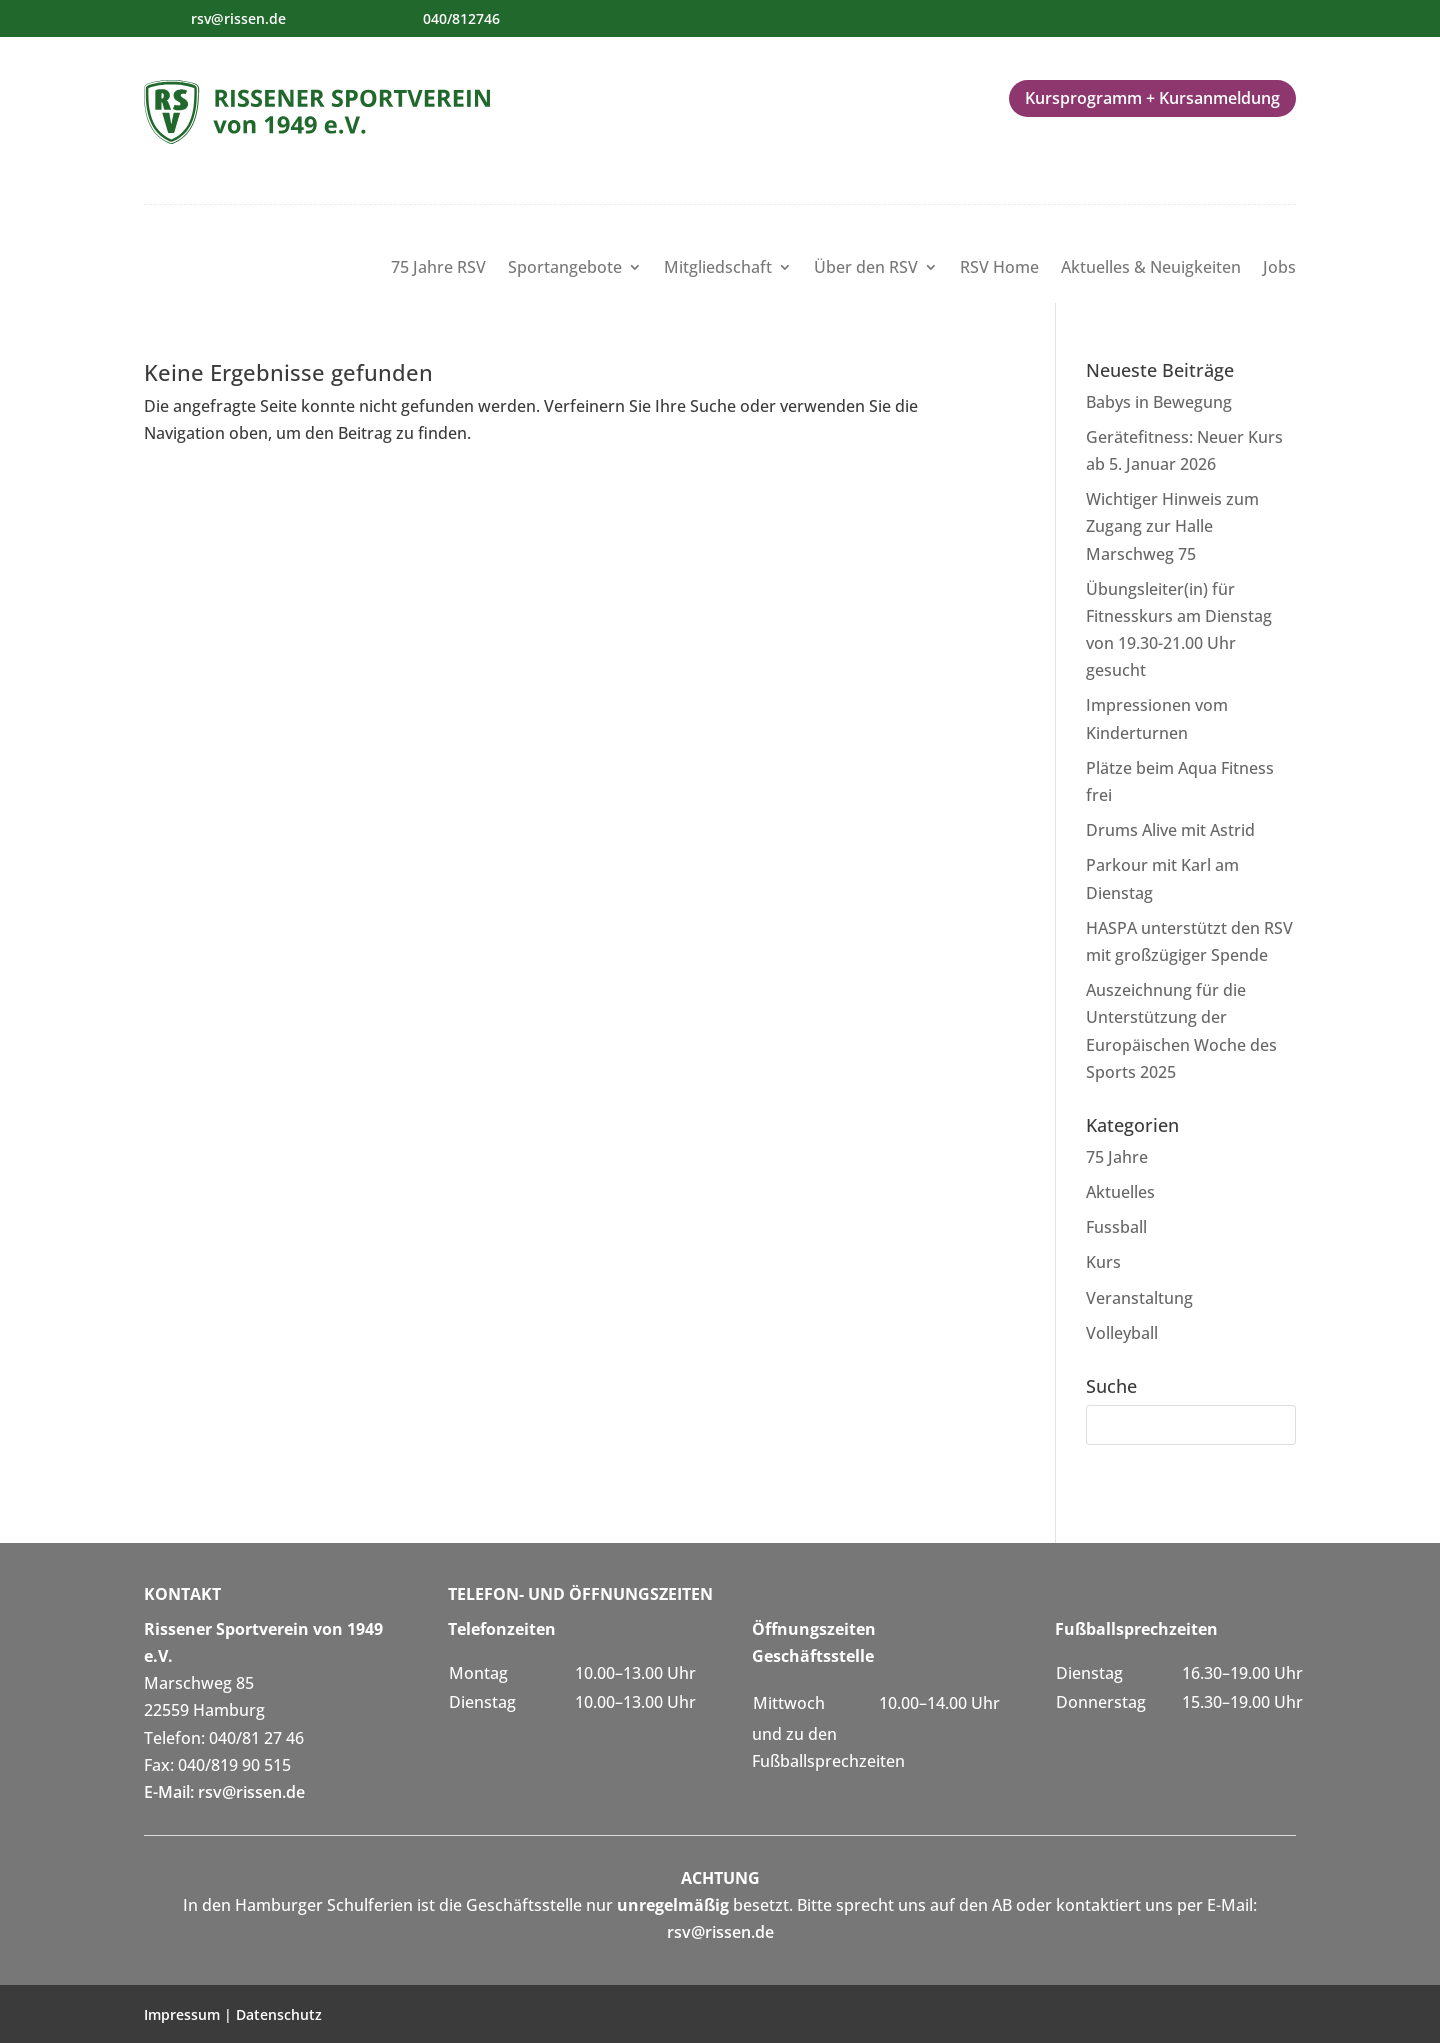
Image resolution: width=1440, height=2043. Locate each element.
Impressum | (190, 2014)
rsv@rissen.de (238, 18)
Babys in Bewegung (1159, 402)
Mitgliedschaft (718, 269)
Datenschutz (279, 2014)
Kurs (1103, 1262)
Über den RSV (866, 269)
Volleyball (1122, 1333)
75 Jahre (1117, 1157)
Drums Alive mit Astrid (1170, 830)
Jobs (1279, 269)
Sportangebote (565, 269)
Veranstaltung (1139, 1298)
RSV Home (999, 269)
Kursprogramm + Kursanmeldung (1152, 98)
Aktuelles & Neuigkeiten (1151, 269)
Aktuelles (1120, 1192)
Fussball (1116, 1227)
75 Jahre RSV (438, 269)
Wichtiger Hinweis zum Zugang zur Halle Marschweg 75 (1172, 526)
